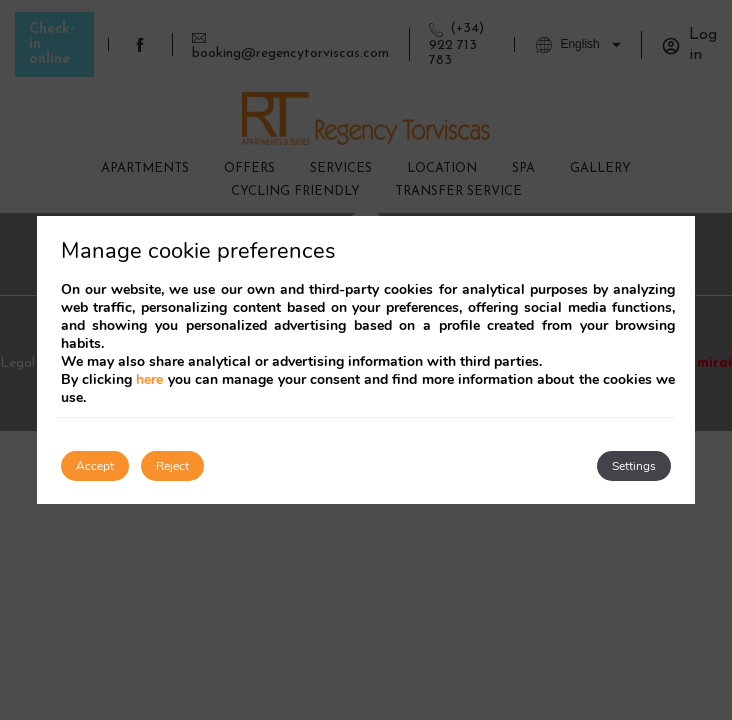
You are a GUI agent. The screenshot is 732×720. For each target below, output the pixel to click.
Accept (95, 466)
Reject (172, 466)
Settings (634, 466)
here (149, 379)
